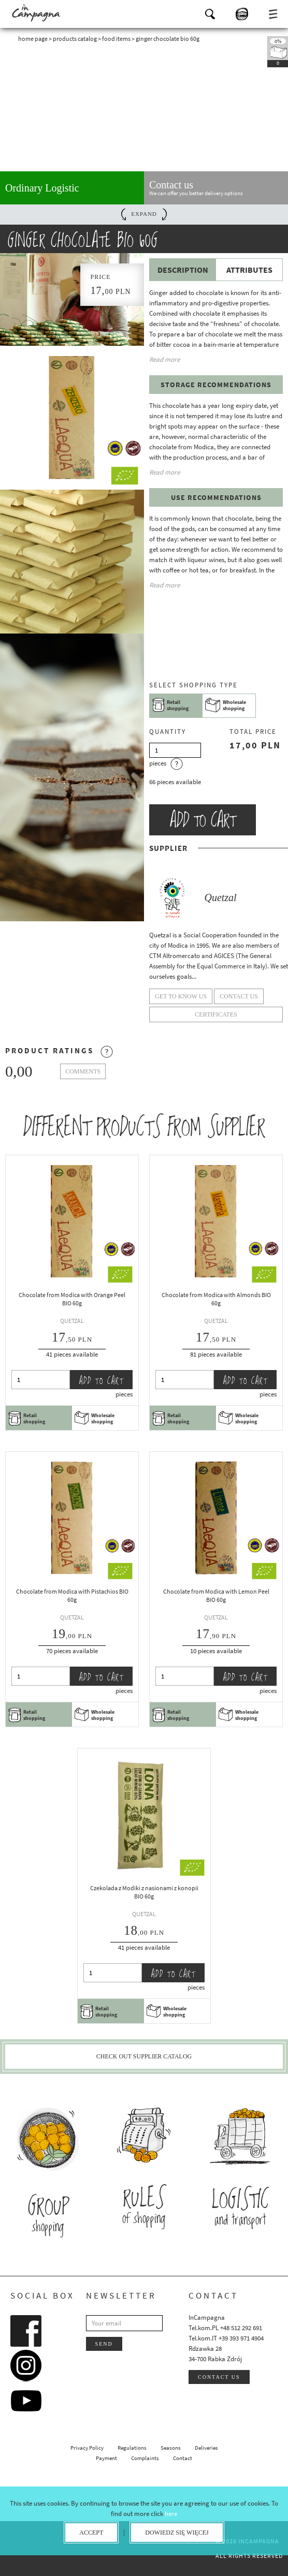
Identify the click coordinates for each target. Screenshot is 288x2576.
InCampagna (36, 13)
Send (104, 2344)
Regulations (132, 2447)
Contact (182, 2458)
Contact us (219, 2377)
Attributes (249, 269)
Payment (106, 2458)
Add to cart (202, 819)
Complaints (145, 2458)
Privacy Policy (87, 2447)
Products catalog (75, 38)
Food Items (116, 38)
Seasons (171, 2447)
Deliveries (206, 2447)
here (171, 2513)
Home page (33, 38)
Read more (164, 359)
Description (182, 269)
